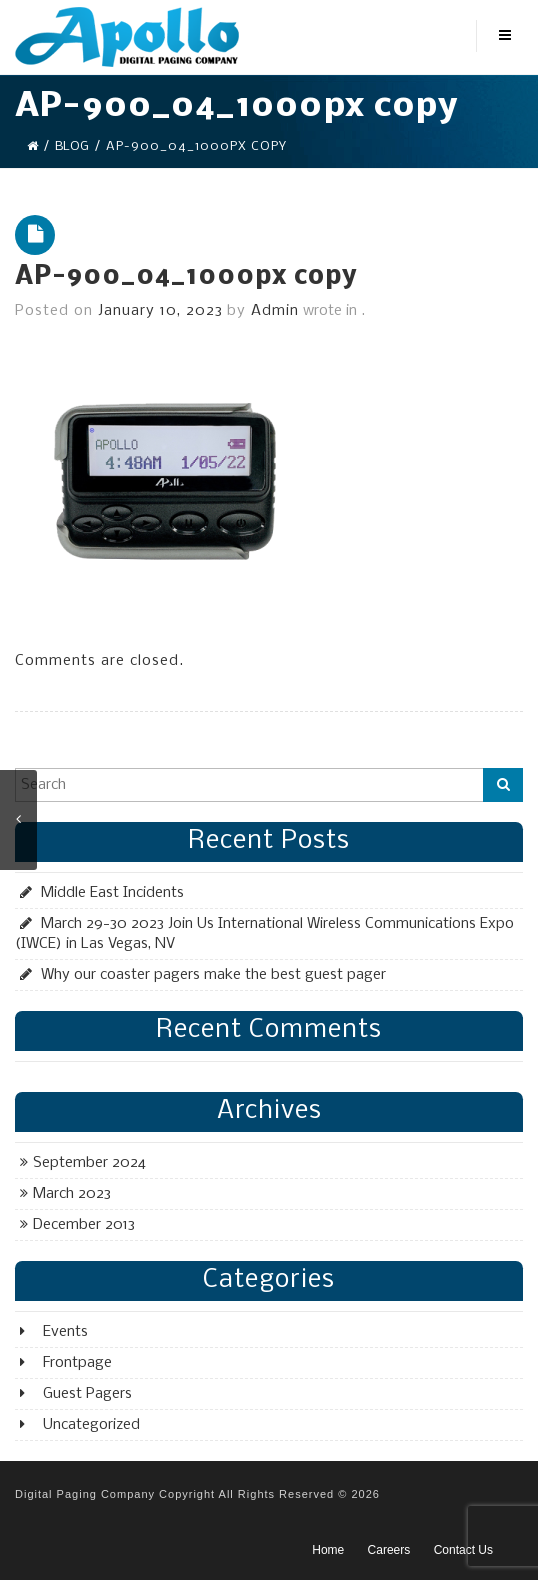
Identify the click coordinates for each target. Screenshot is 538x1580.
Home (328, 1550)
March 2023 (72, 1194)
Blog (72, 146)
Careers (389, 1550)
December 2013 (84, 1225)
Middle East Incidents (112, 893)
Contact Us (463, 1550)
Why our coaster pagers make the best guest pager (213, 975)
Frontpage (77, 1363)
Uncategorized (91, 1425)
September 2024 (89, 1163)
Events (65, 1332)
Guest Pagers (87, 1394)
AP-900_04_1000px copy (186, 277)
